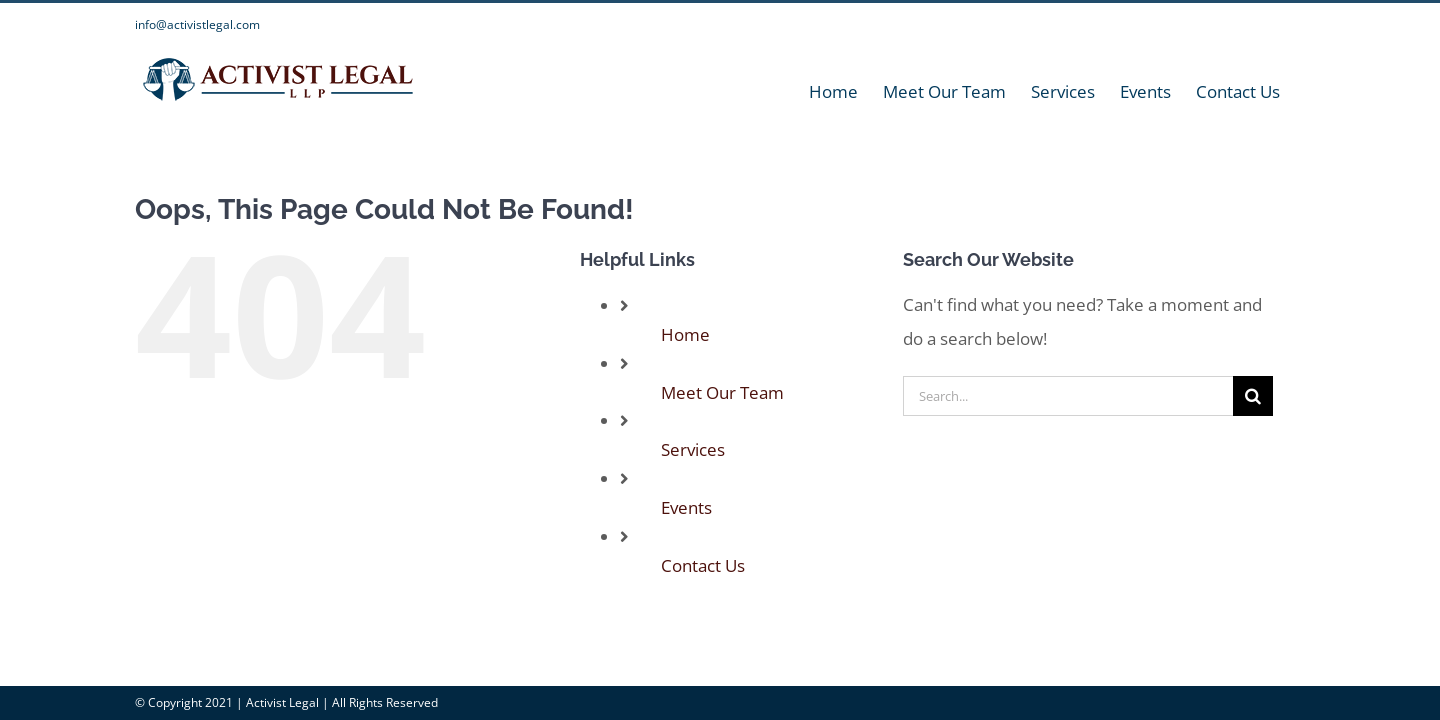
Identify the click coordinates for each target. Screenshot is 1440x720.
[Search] (1253, 396)
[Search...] (1068, 396)
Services (693, 449)
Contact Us (703, 565)
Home (685, 334)
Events (686, 507)
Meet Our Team (722, 392)
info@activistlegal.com (197, 24)
